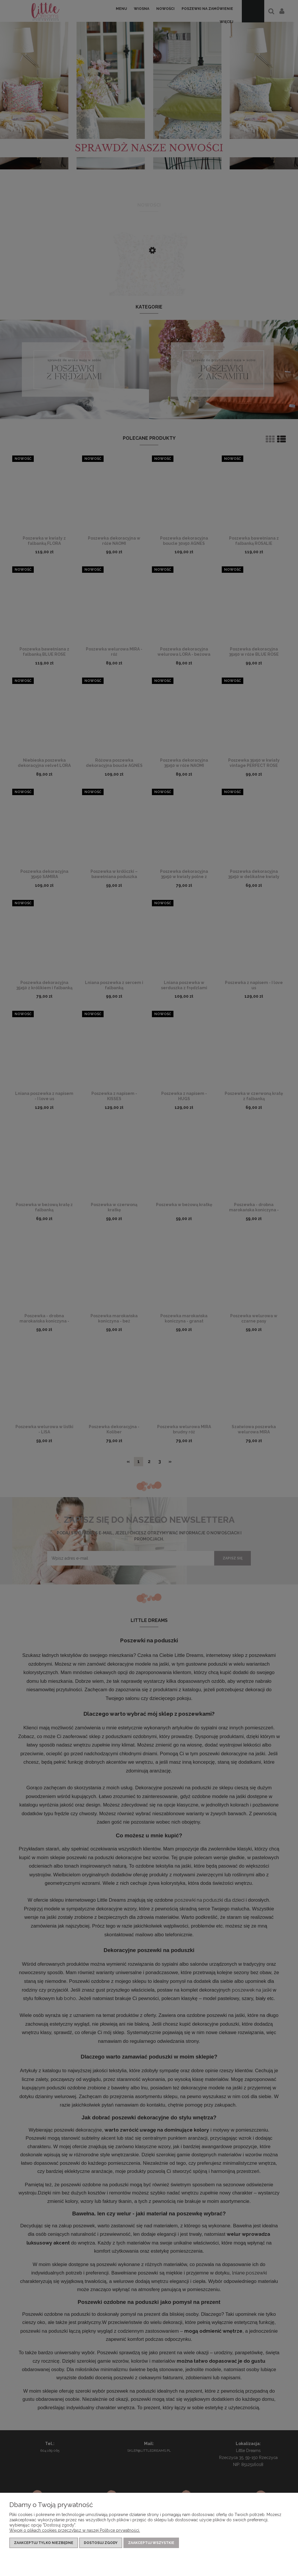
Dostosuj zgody (101, 2543)
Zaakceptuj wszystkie (151, 2543)
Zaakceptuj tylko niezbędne (43, 2543)
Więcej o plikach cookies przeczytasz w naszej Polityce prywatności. (74, 2530)
